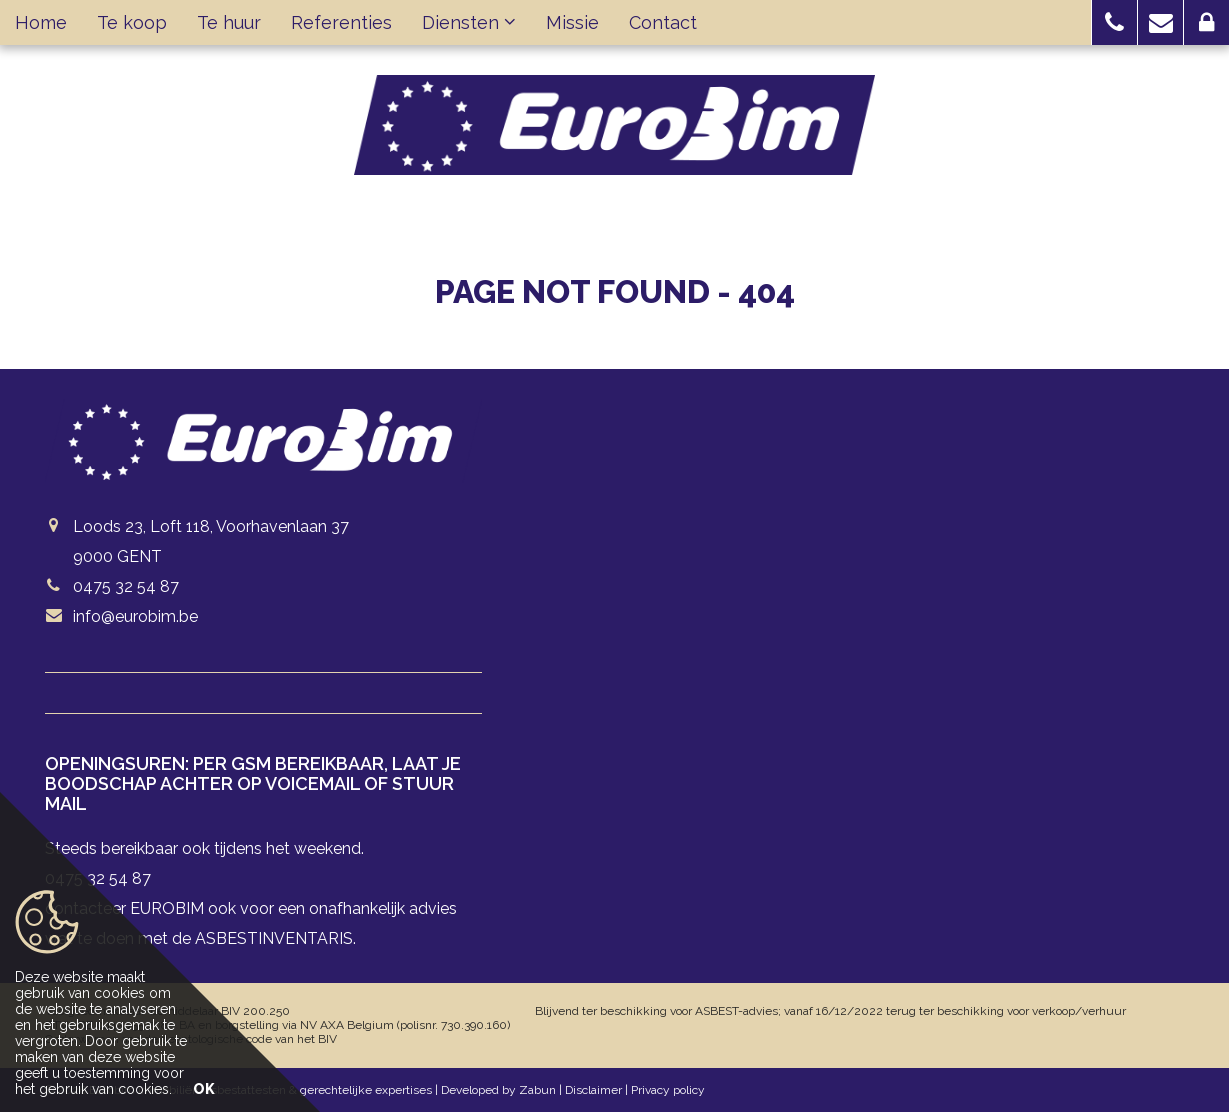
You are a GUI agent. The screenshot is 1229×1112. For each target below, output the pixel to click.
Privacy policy (668, 1090)
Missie (572, 22)
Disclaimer (593, 1090)
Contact (663, 22)
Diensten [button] (469, 22)
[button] (1114, 22)
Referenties (341, 22)
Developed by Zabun (498, 1090)
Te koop (132, 22)
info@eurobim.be (135, 616)
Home (41, 22)
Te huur (229, 22)
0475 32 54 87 (126, 586)
